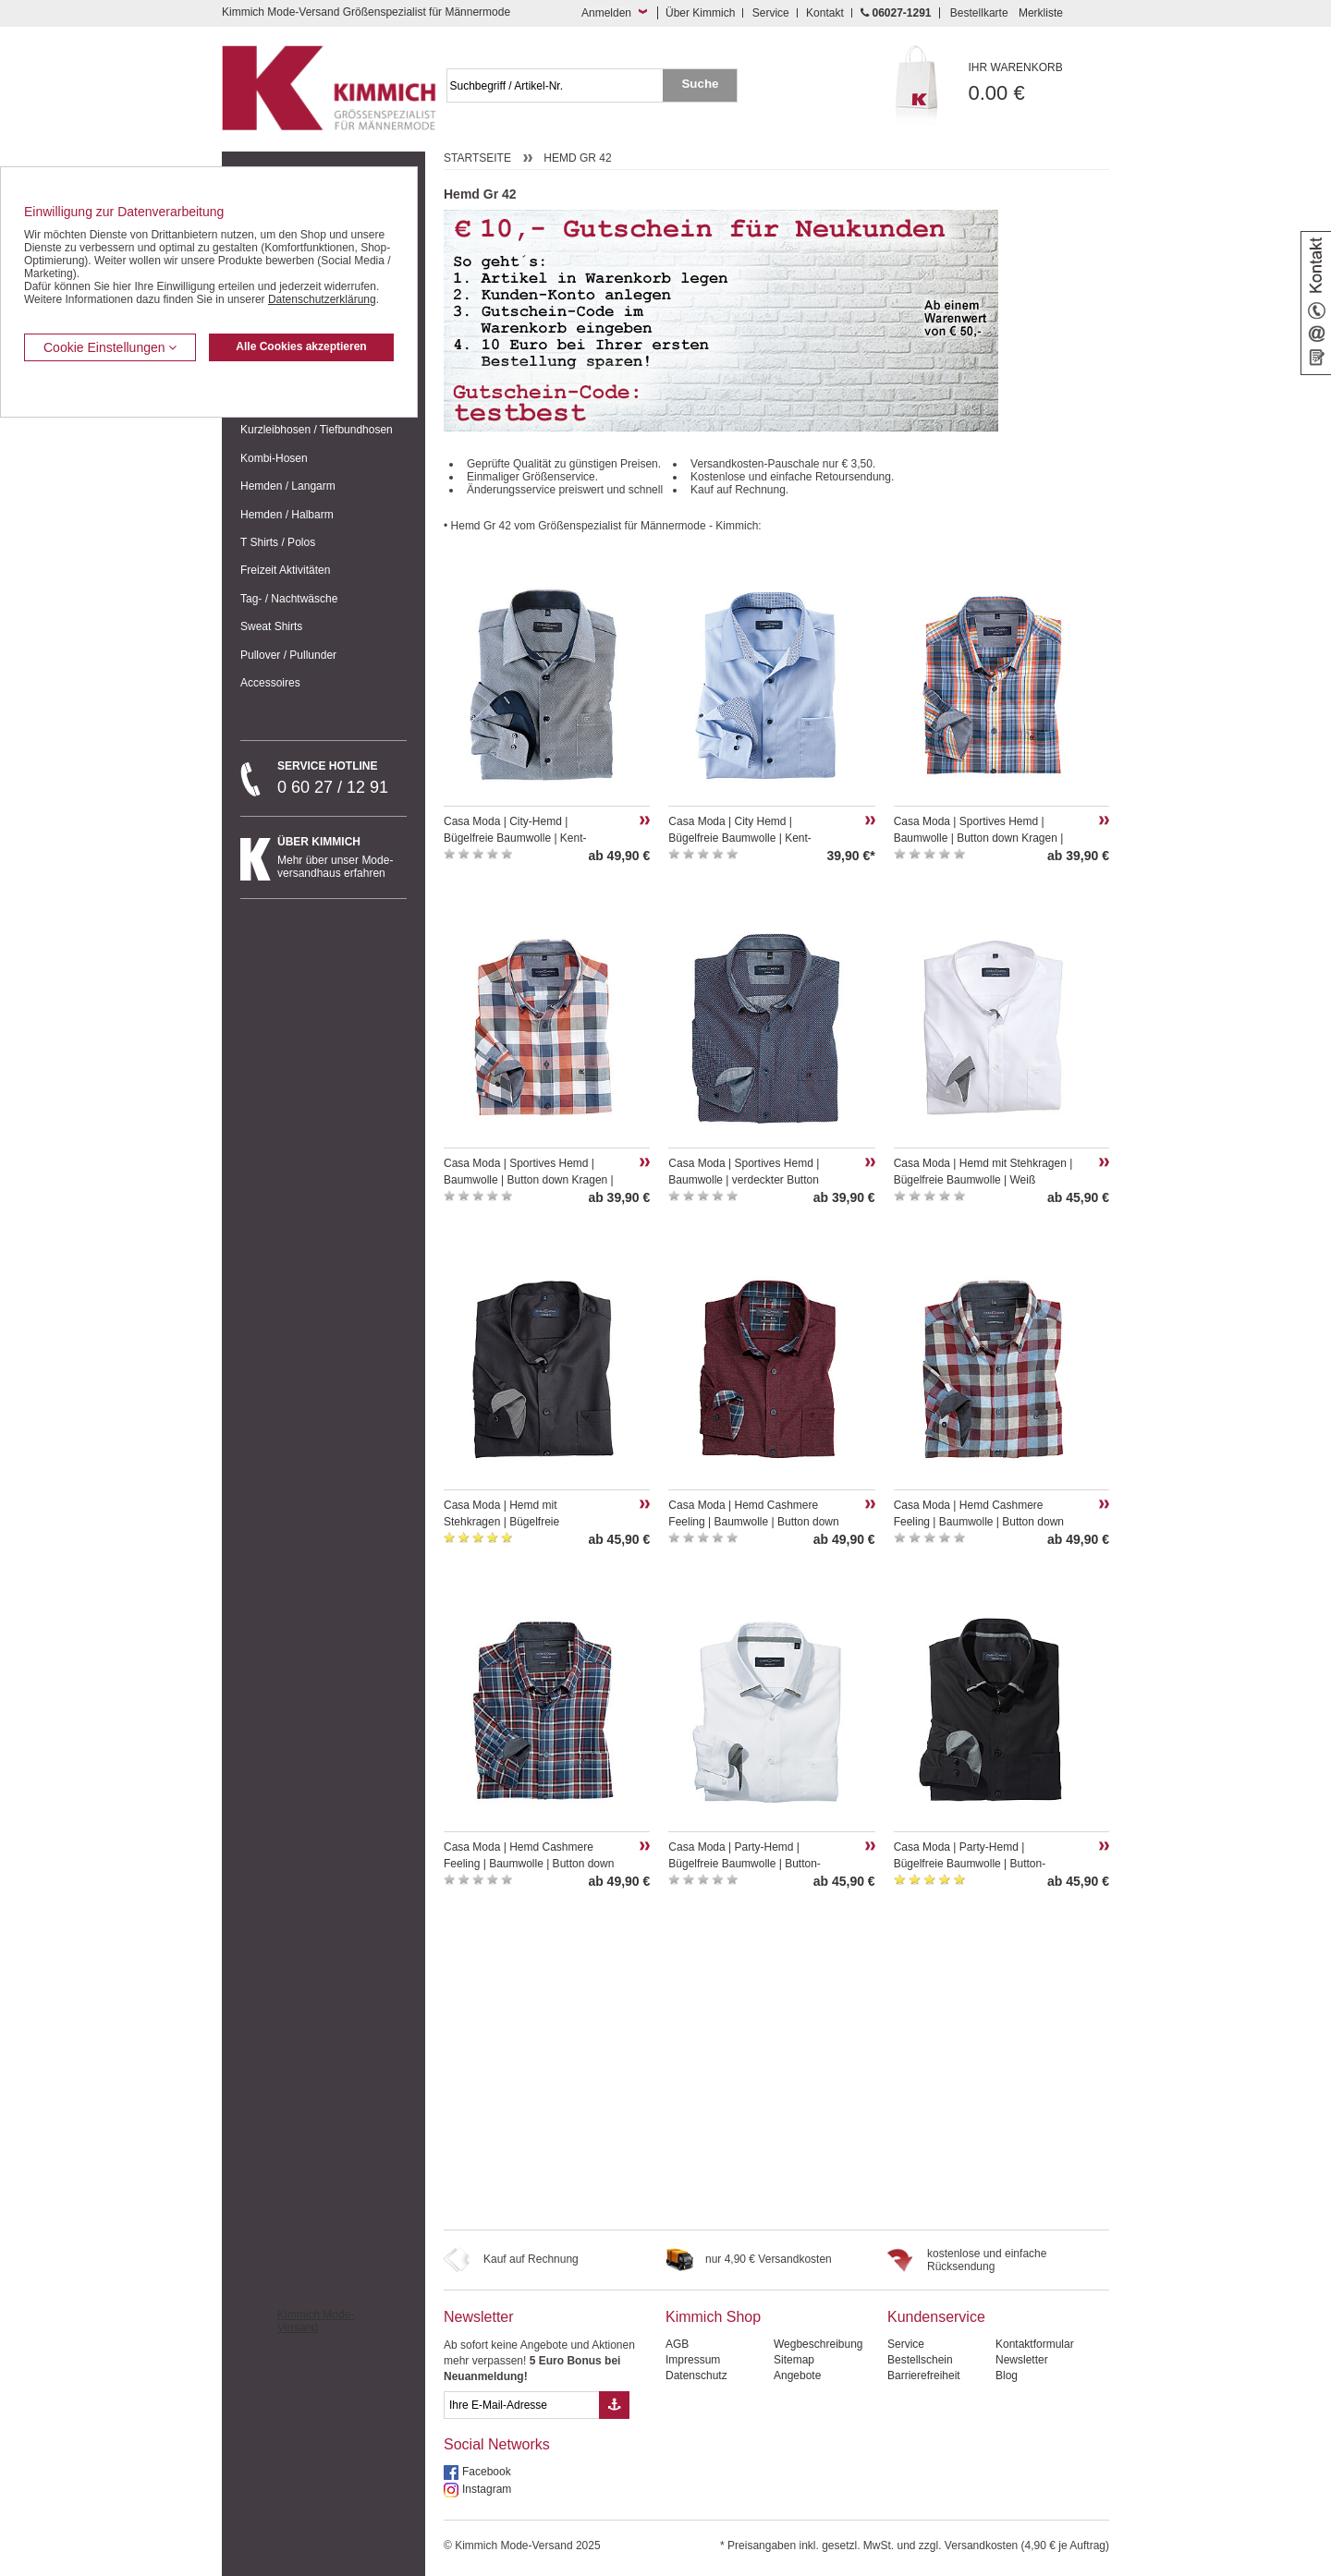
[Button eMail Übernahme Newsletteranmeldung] (614, 2405)
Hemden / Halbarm (287, 514)
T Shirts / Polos (277, 542)
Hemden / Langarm (288, 486)
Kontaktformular (1034, 2344)
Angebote (797, 2375)
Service (770, 13)
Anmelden (606, 12)
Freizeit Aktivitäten (285, 570)
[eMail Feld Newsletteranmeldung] (521, 2405)
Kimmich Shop (713, 2317)
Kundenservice (936, 2317)
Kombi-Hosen (274, 458)
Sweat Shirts (271, 626)
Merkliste (1041, 13)
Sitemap (794, 2359)
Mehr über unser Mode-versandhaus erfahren (342, 857)
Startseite (477, 158)
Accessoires (270, 682)
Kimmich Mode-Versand (315, 2321)
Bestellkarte (979, 13)
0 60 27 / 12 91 (342, 777)
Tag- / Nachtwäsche (288, 598)
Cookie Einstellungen (110, 347)
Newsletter (479, 2317)
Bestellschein (920, 2359)
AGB (677, 2344)
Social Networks (497, 2444)
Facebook (486, 2471)
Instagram (486, 2489)
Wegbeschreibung (818, 2344)
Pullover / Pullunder (288, 655)
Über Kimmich (700, 13)
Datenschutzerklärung (322, 299)
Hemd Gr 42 (577, 158)
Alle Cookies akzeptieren (301, 346)
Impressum (693, 2359)
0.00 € (1039, 82)
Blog (1006, 2375)
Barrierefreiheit (923, 2375)
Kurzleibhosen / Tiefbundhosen (316, 429)
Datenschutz (696, 2375)
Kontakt (825, 13)
